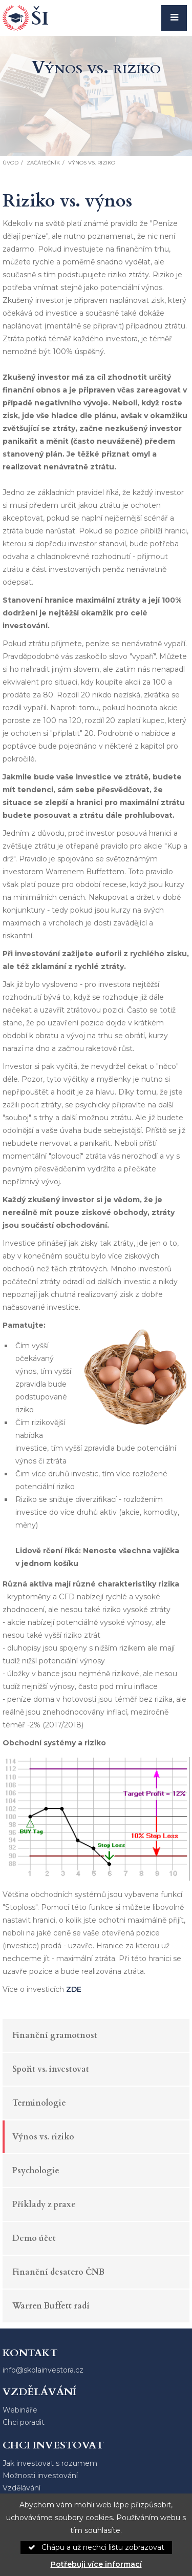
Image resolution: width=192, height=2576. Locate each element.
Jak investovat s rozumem (50, 2463)
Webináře (20, 2410)
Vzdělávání (21, 2487)
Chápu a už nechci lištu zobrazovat (96, 2547)
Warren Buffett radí (51, 2306)
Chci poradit (24, 2422)
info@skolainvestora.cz (43, 2370)
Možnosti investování (40, 2475)
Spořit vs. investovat (50, 2069)
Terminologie (39, 2103)
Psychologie (35, 2170)
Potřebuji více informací (96, 2564)
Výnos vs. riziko (43, 2136)
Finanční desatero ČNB (58, 2272)
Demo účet (34, 2238)
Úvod (10, 162)
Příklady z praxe (44, 2204)
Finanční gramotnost (54, 2035)
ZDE (73, 1989)
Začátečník (43, 162)
